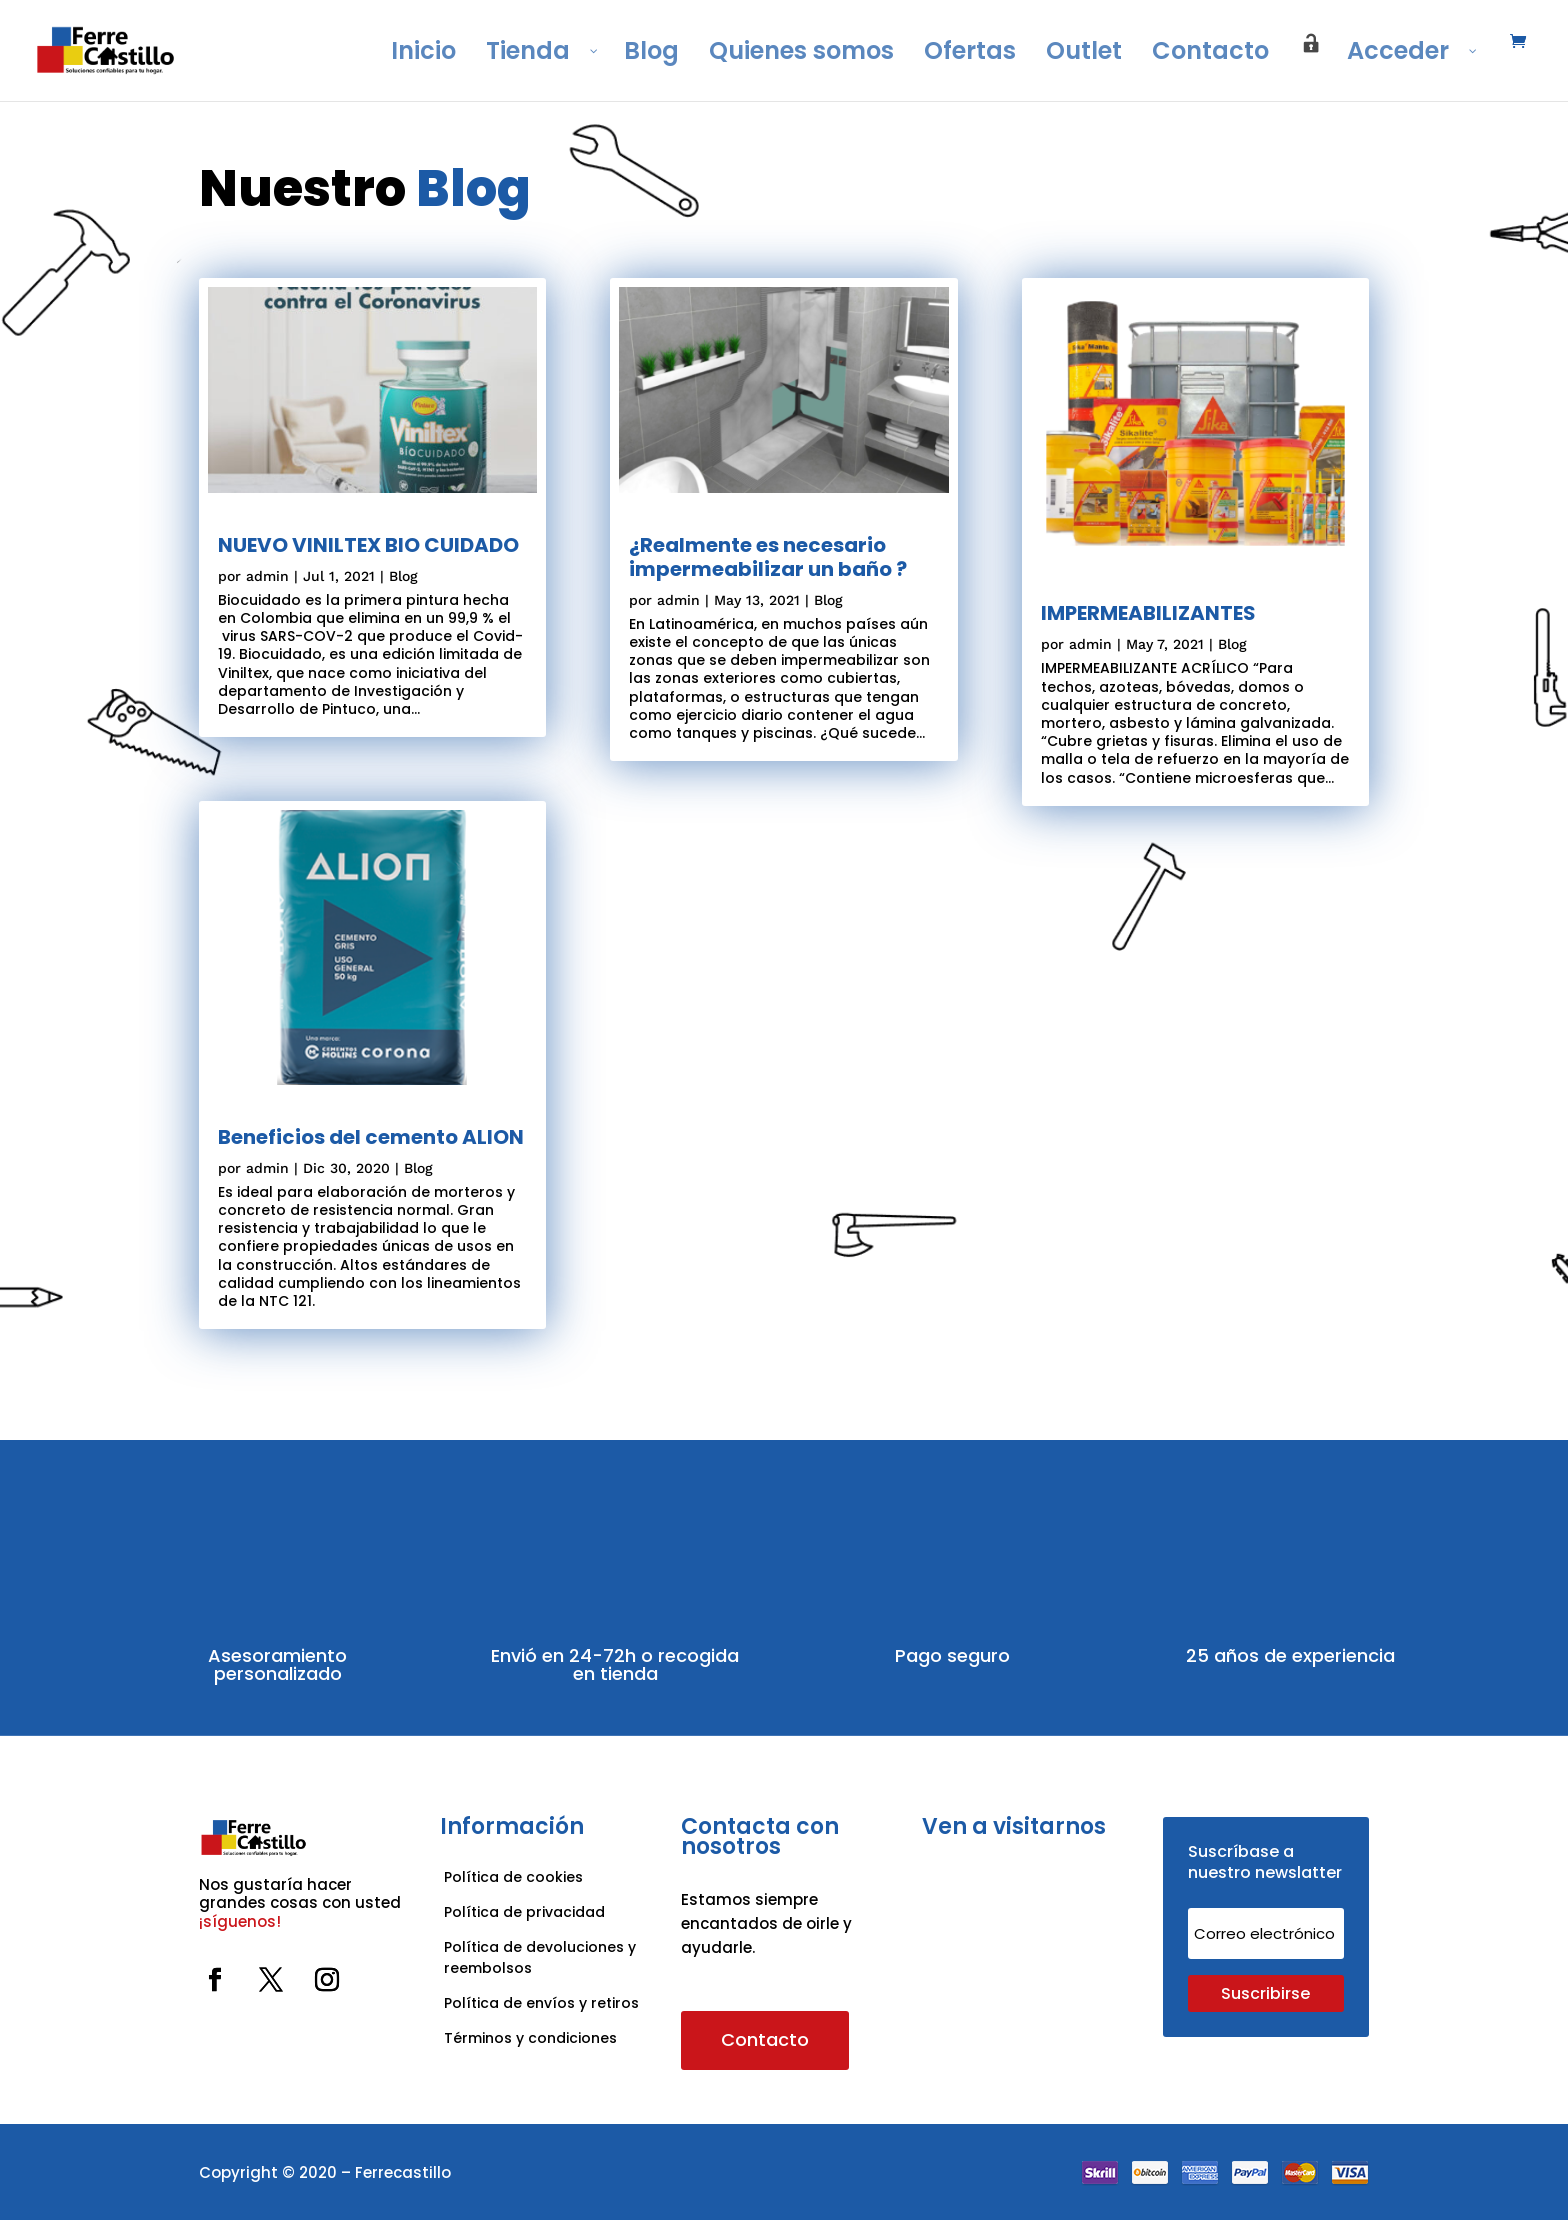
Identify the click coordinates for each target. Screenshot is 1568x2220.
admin (267, 576)
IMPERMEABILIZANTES (1148, 613)
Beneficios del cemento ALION (371, 1137)
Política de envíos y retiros (541, 2003)
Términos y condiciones (532, 2038)
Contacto (765, 2039)
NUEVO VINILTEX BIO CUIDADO (368, 545)
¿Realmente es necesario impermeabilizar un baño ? (768, 557)
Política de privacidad (524, 1912)
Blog (403, 576)
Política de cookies (513, 1877)
